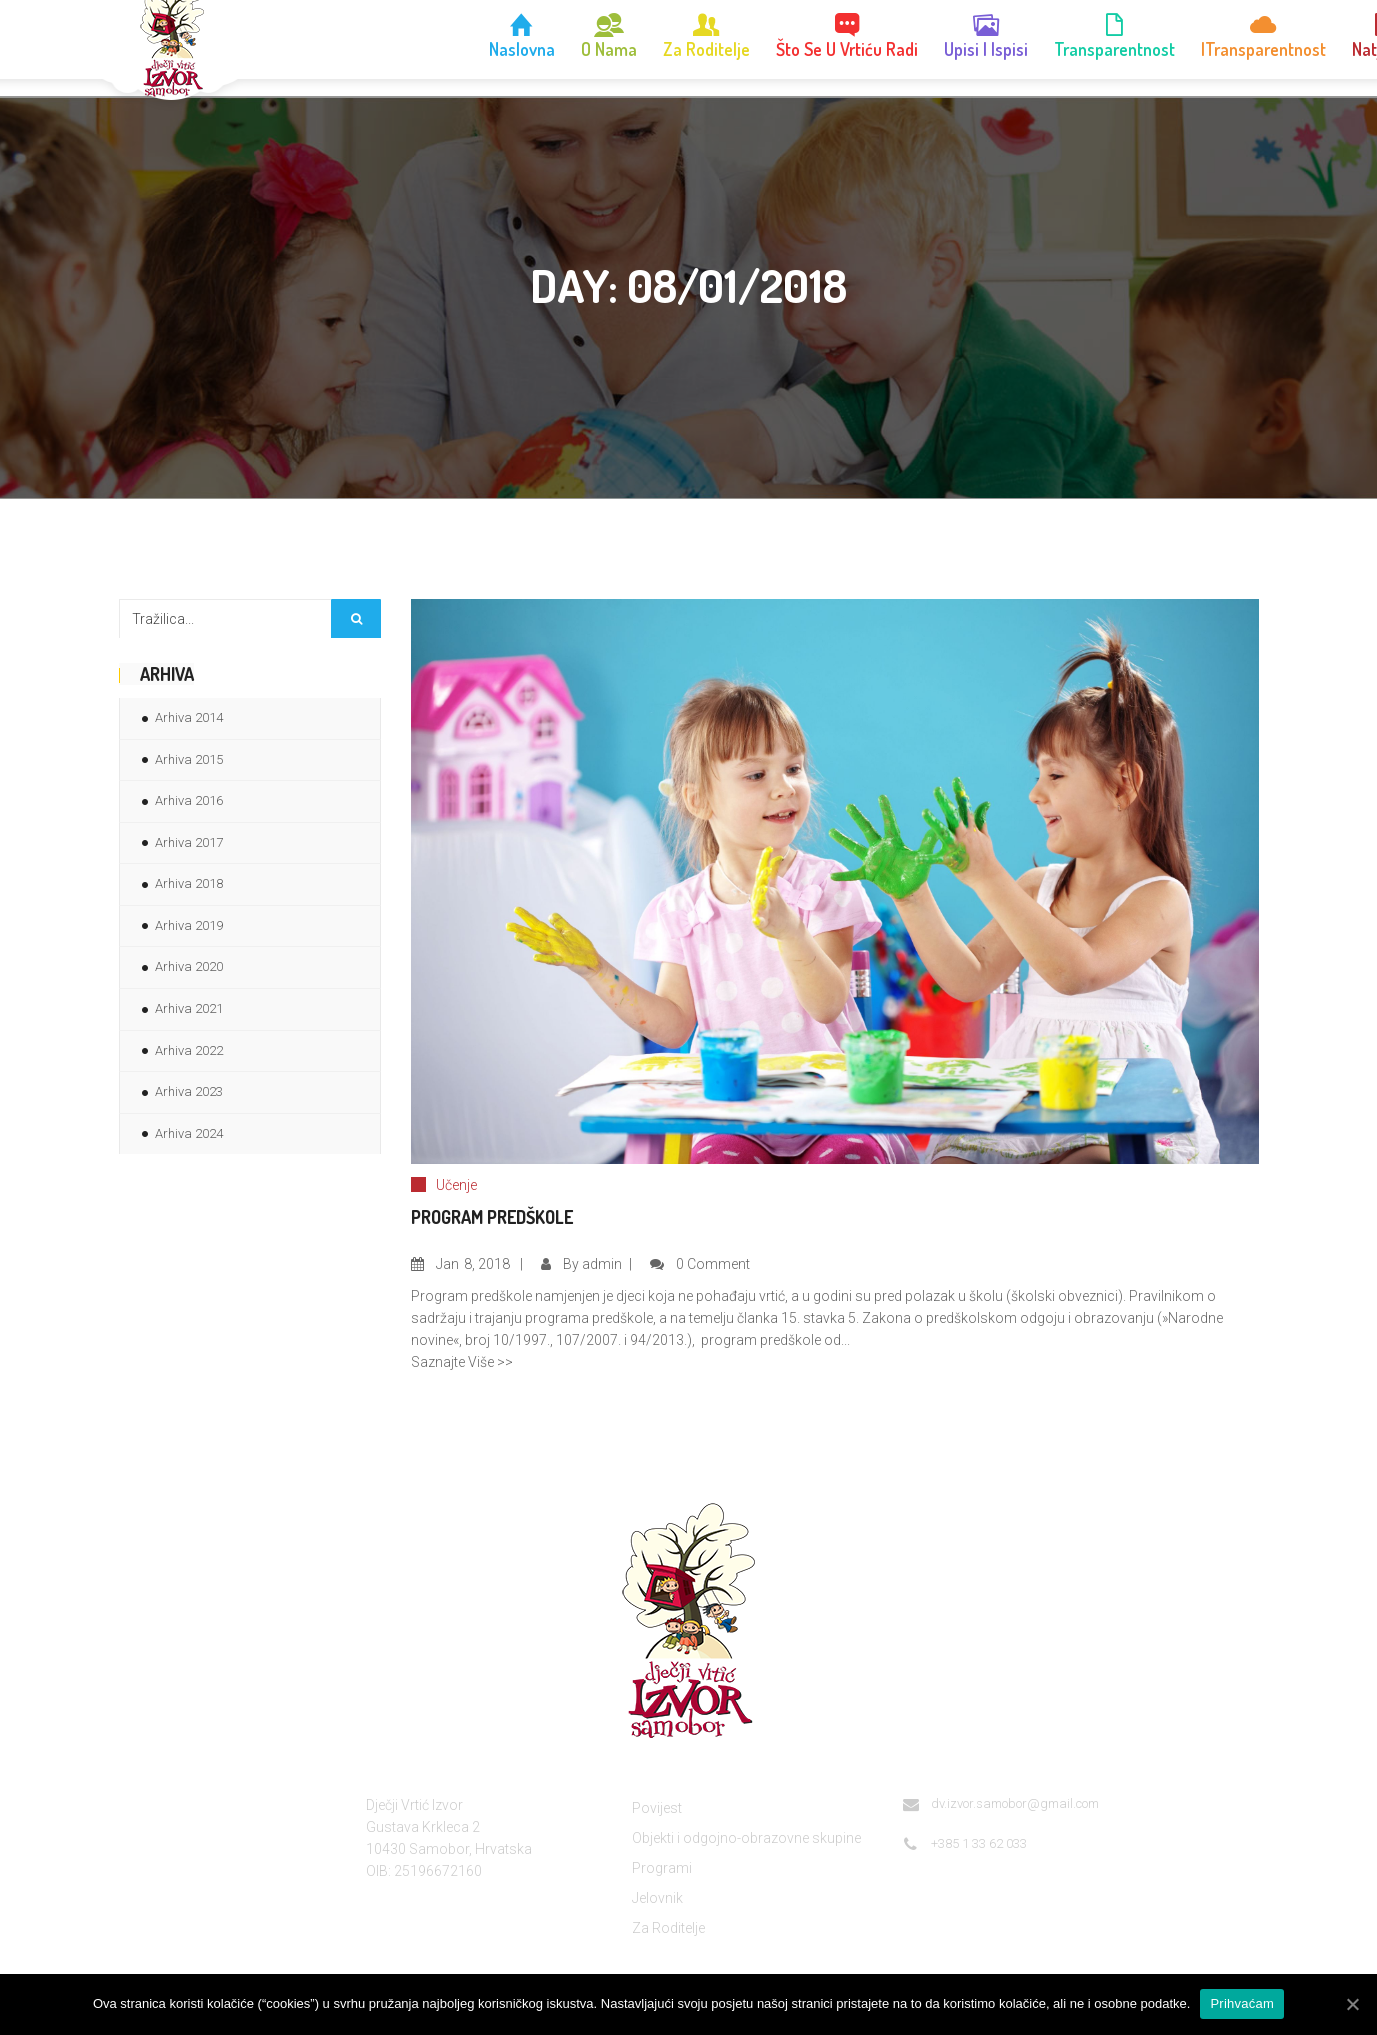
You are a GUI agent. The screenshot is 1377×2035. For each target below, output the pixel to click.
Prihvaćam (1242, 2003)
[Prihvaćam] (1352, 2004)
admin (602, 1264)
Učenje (456, 1185)
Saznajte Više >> (462, 1362)
